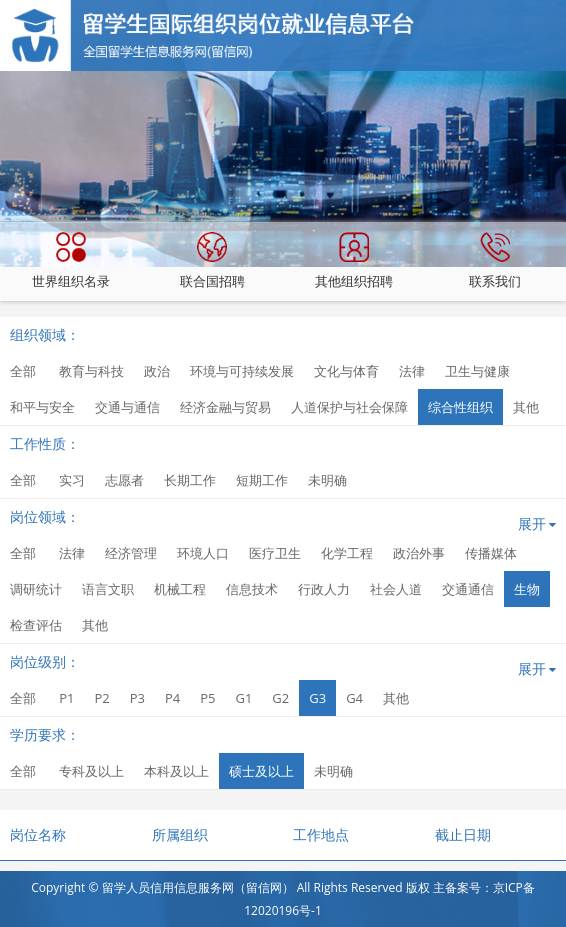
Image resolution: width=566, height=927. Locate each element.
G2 (280, 698)
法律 (412, 371)
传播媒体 (491, 553)
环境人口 (203, 553)
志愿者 (124, 480)
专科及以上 (91, 771)
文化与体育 (346, 371)
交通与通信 (127, 407)
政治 (157, 371)
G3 (317, 698)
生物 (527, 589)
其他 (526, 407)
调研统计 (36, 589)
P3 (137, 698)
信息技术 (252, 589)
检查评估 (36, 625)
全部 (23, 371)
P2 (101, 698)
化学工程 (347, 553)
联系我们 (495, 261)
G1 (243, 698)
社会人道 (396, 589)
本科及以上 (176, 771)
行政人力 (324, 589)
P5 (207, 698)
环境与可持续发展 (242, 371)
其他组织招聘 (354, 261)
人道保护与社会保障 (349, 407)
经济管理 (131, 553)
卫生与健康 (477, 371)
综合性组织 (460, 407)
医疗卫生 (275, 553)
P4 (172, 698)
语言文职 (108, 589)
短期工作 (262, 480)
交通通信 (468, 589)
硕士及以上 (261, 771)
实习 (72, 480)
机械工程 (180, 589)
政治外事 (419, 553)
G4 (354, 698)
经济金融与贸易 (225, 407)
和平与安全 (42, 407)
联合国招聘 (212, 261)
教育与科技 (91, 371)
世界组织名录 (71, 261)
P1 (66, 698)
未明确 (327, 480)
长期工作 (190, 480)
